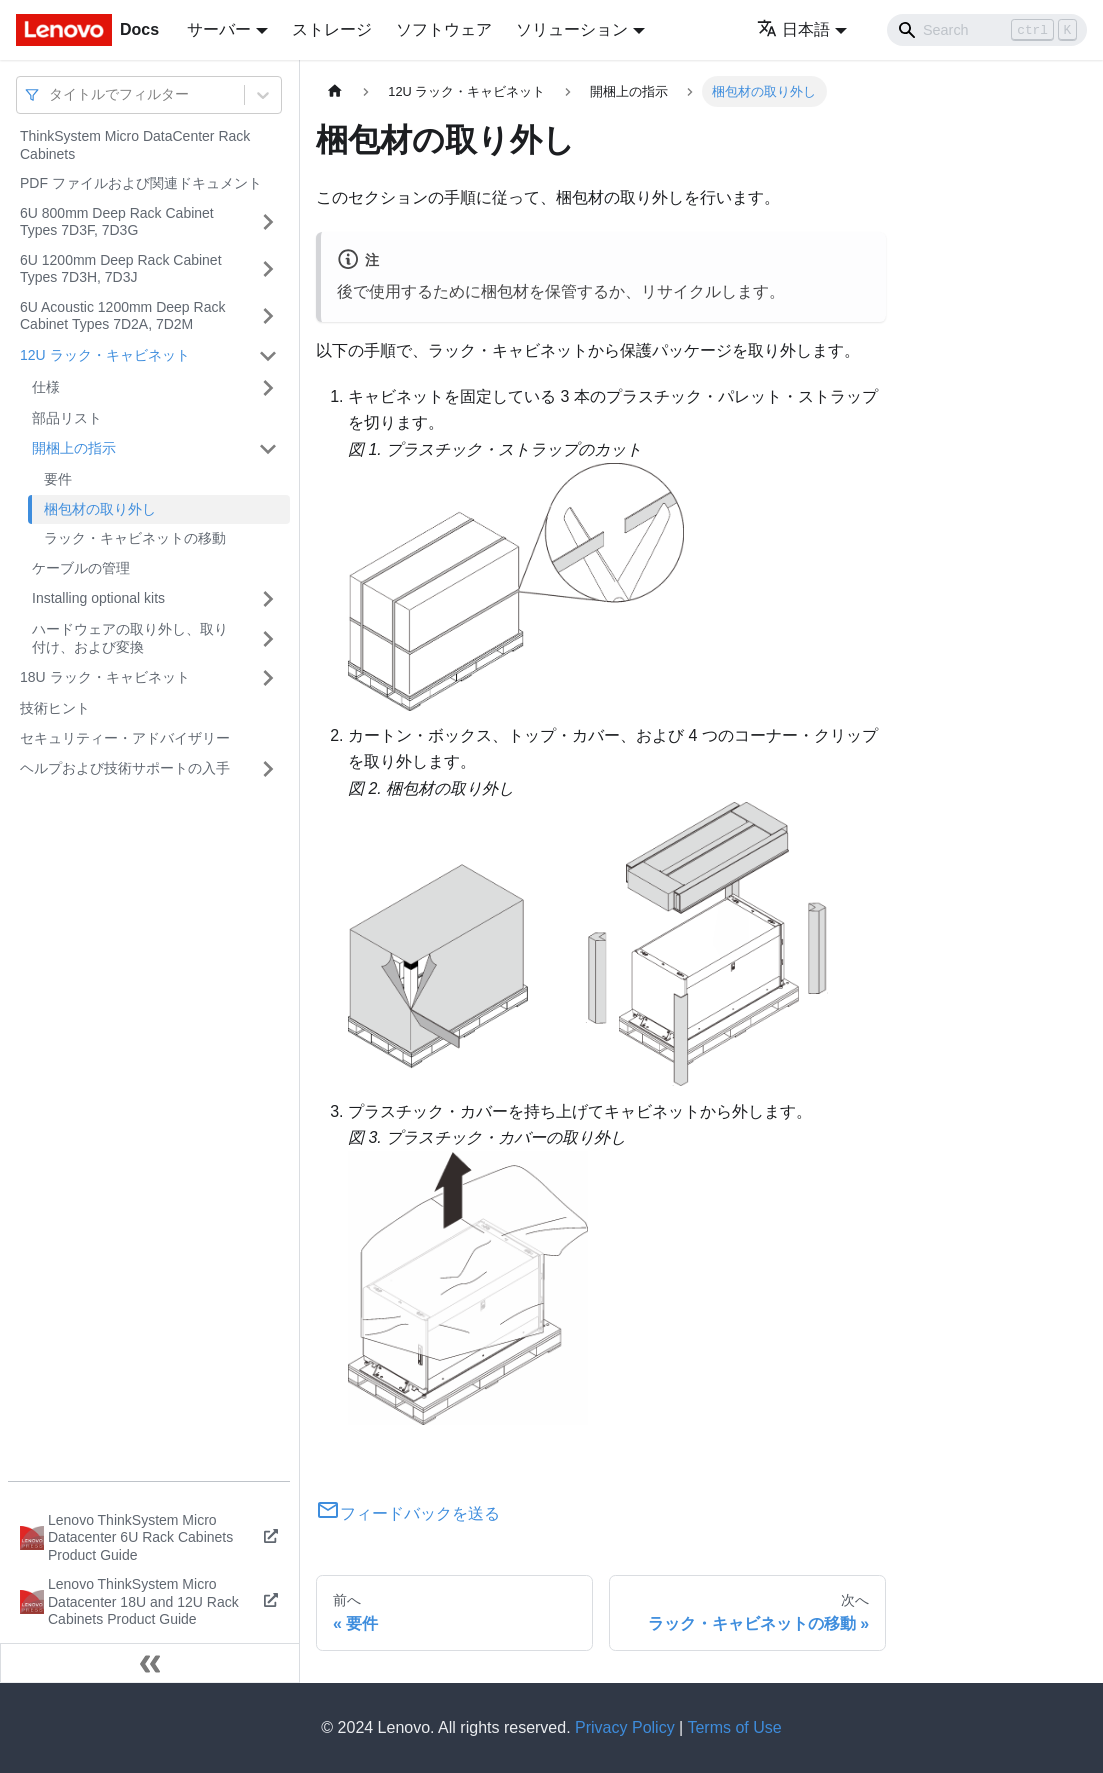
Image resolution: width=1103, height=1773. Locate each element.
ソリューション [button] (572, 29)
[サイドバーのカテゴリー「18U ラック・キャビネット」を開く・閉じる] (268, 678)
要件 (58, 479)
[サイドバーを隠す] (150, 1663)
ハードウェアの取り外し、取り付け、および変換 (130, 638)
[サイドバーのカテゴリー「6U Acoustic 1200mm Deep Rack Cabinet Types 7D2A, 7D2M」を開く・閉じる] (268, 316)
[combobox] (51, 94)
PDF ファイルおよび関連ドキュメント (141, 183)
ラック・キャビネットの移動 (135, 538)
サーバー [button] (219, 29)
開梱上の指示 (74, 448)
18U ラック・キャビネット (105, 677)
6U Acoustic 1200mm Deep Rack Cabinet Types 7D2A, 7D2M (122, 316)
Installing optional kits (98, 598)
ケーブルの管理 (81, 568)
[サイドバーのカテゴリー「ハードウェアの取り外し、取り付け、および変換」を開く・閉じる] (268, 638)
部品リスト (67, 418)
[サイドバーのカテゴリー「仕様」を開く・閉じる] (268, 388)
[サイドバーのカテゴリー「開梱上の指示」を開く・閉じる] (268, 449)
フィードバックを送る (408, 1513)
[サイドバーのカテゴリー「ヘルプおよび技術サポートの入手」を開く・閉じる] (268, 769)
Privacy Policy (625, 1727)
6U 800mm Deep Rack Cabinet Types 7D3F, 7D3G (117, 222)
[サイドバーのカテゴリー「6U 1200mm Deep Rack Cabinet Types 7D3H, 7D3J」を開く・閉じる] (268, 269)
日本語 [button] (793, 29)
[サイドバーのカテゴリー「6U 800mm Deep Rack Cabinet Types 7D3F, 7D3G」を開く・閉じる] (268, 222)
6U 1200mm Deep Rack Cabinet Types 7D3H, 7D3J (121, 269)
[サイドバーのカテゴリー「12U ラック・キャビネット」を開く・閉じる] (268, 356)
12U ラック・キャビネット (105, 355)
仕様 (46, 387)
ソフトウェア (444, 29)
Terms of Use (734, 1727)
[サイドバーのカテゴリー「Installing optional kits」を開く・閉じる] (268, 599)
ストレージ (332, 29)
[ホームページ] (335, 91)
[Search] (987, 30)
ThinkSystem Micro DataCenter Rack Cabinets (135, 145)
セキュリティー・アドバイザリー (125, 738)
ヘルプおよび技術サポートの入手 (125, 768)
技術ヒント (55, 708)
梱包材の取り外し (100, 509)
